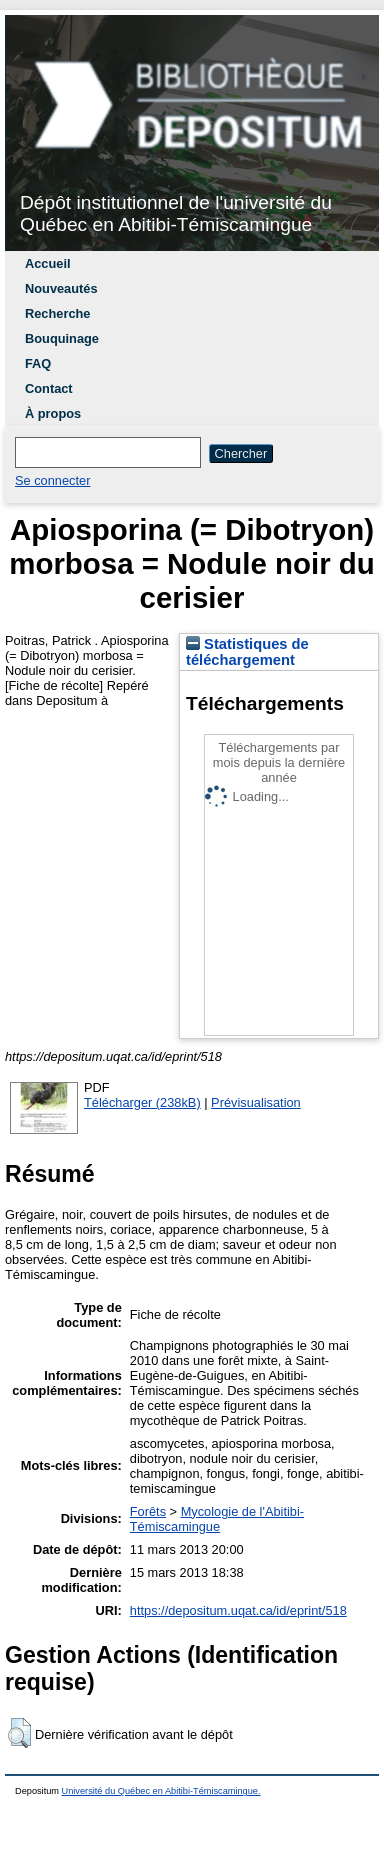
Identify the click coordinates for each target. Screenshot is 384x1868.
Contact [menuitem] (49, 388)
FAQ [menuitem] (38, 363)
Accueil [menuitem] (48, 263)
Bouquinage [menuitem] (62, 338)
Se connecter (52, 480)
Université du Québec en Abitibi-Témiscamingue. (161, 1791)
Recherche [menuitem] (57, 313)
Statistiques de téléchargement (247, 652)
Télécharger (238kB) (142, 1102)
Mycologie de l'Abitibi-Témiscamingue (217, 1519)
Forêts (148, 1511)
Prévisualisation (256, 1102)
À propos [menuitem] (53, 413)
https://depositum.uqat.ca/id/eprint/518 (238, 1610)
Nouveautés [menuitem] (61, 288)
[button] (19, 1733)
